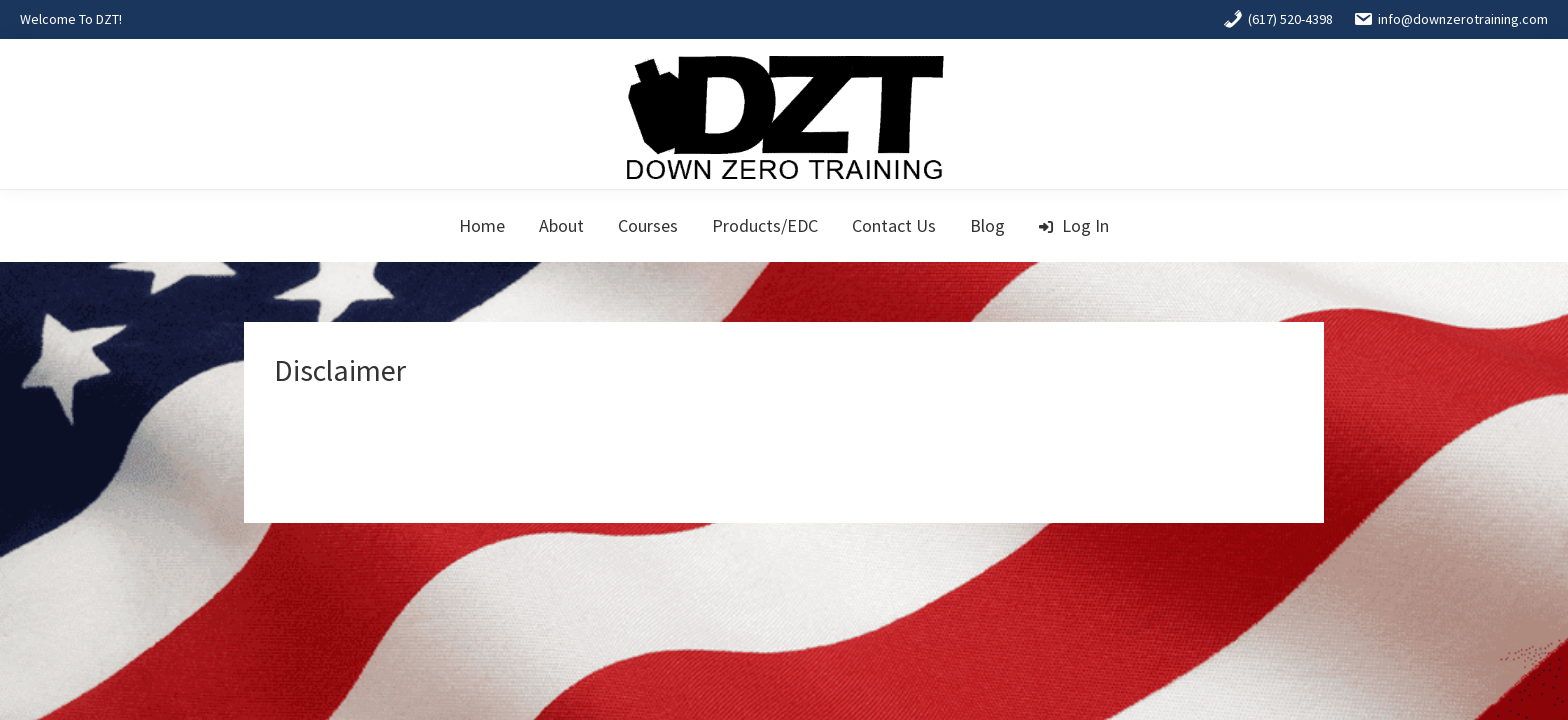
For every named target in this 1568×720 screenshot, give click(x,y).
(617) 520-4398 (1278, 19)
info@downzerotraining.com (1450, 19)
